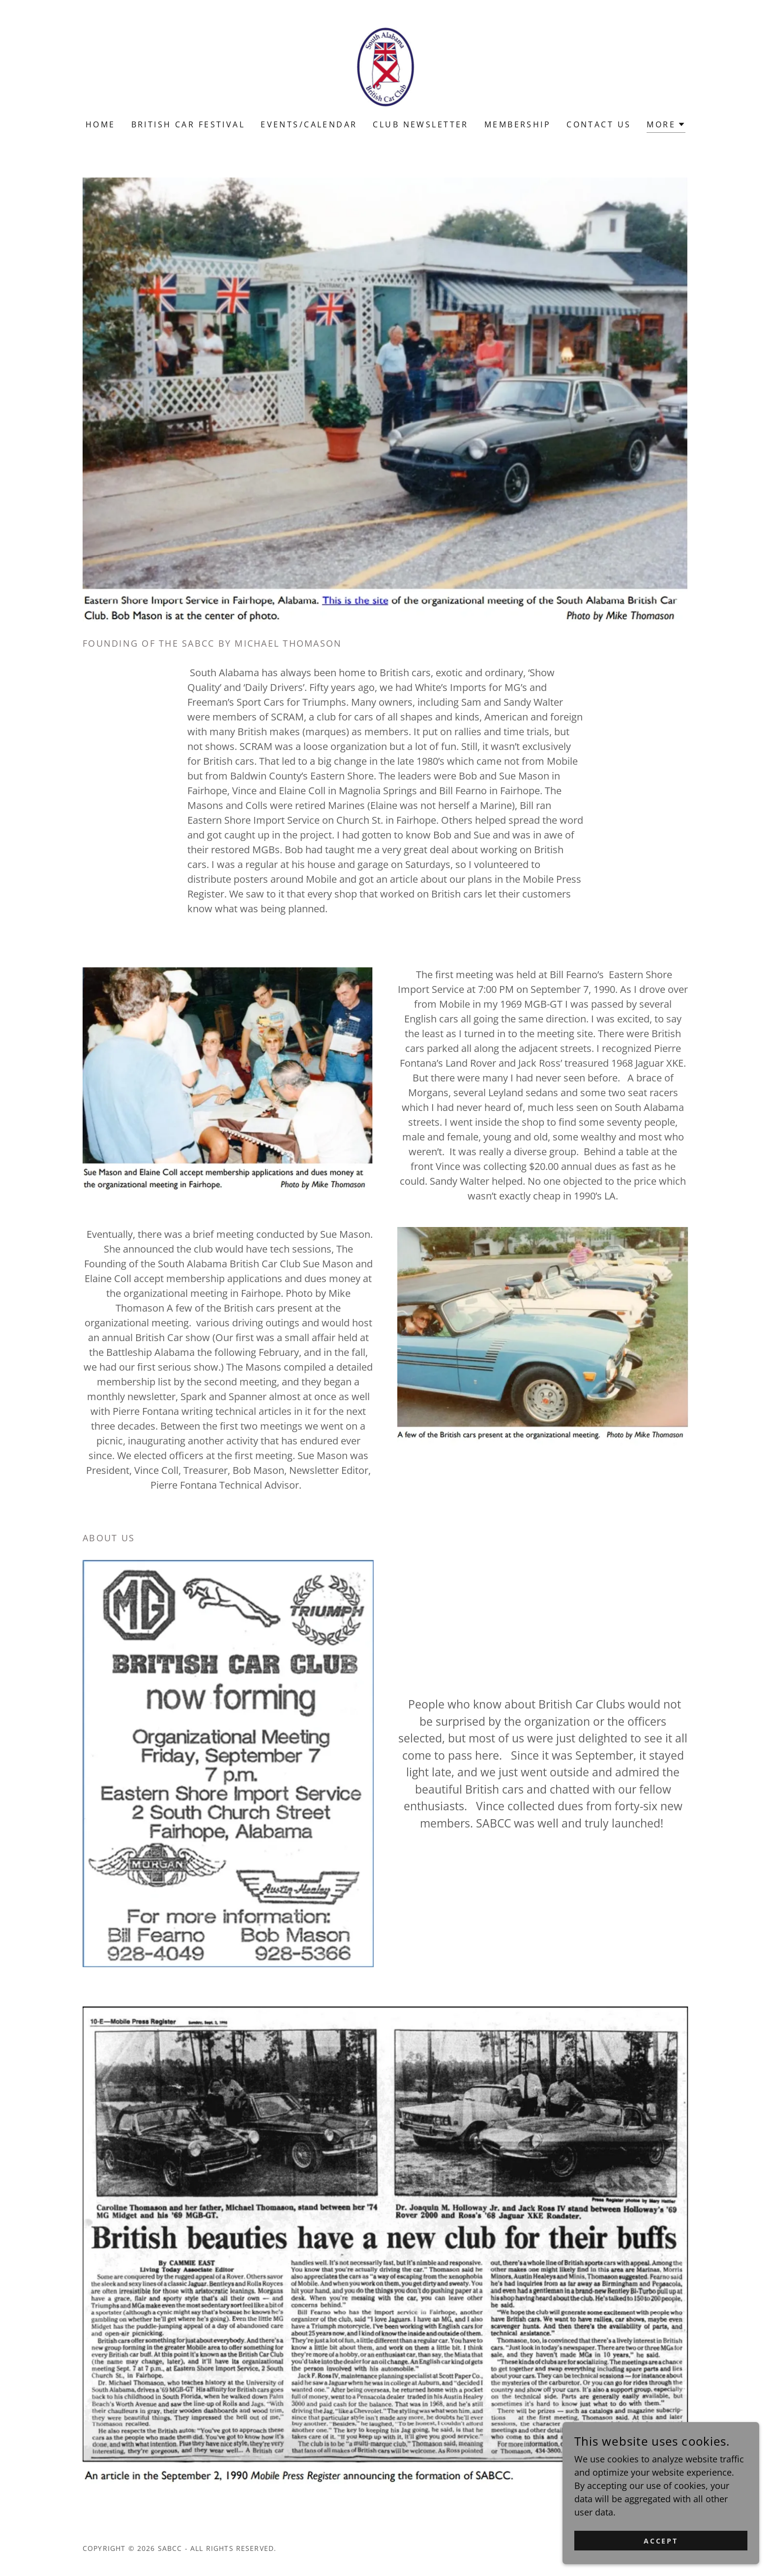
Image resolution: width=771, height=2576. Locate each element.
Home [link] (101, 124)
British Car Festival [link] (188, 124)
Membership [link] (517, 124)
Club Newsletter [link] (420, 124)
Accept (661, 2554)
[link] (385, 66)
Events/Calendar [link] (309, 124)
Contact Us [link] (598, 124)
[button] (666, 126)
